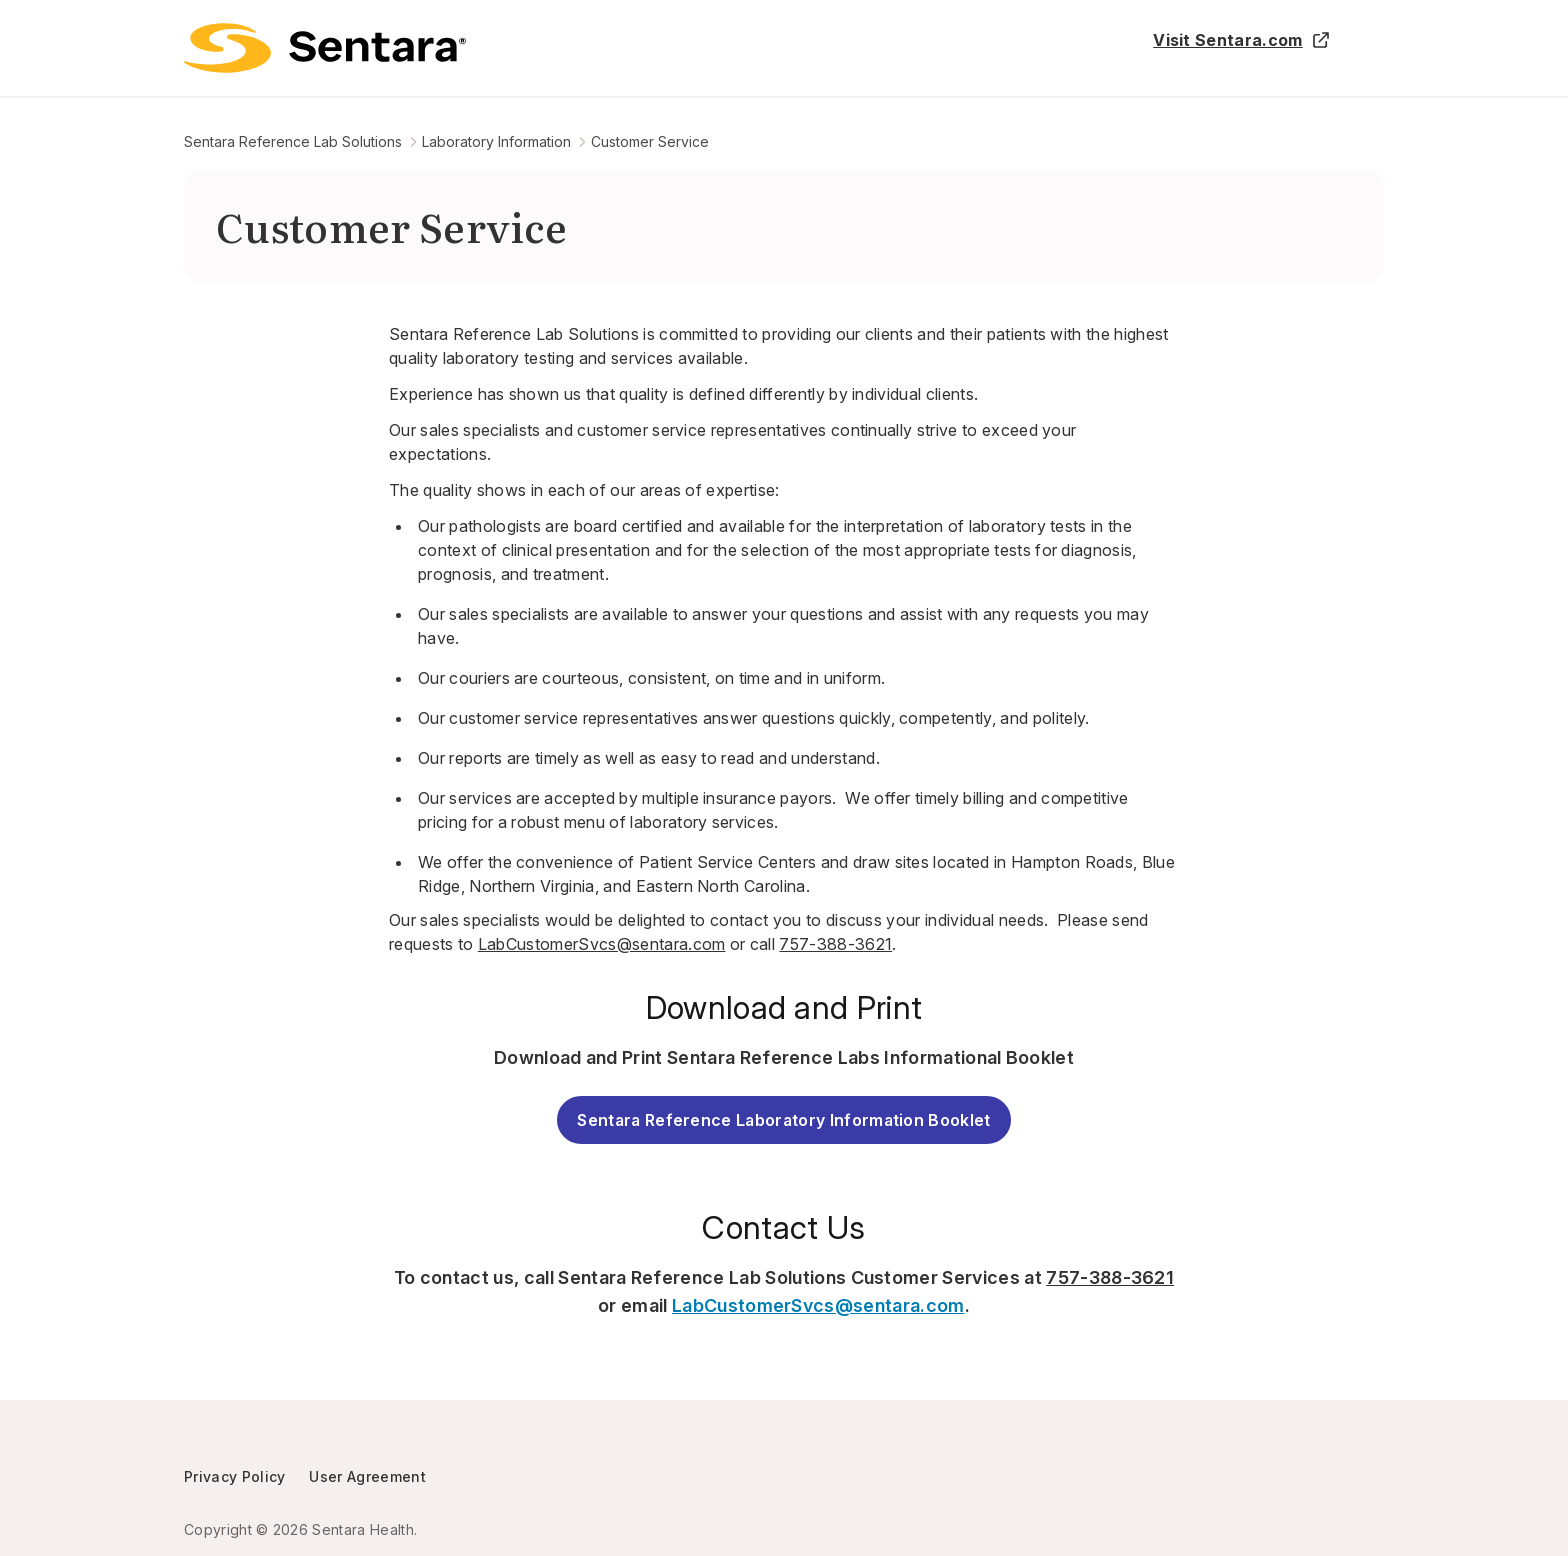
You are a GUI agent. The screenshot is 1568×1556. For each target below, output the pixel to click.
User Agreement (367, 1476)
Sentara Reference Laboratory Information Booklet (783, 1120)
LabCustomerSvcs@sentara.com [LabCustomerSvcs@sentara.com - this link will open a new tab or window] (818, 1305)
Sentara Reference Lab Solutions (293, 141)
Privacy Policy (234, 1476)
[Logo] (325, 48)
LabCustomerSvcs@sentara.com (602, 944)
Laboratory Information (496, 141)
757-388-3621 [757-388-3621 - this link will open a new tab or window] (1110, 1277)
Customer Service (650, 141)
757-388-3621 (835, 944)
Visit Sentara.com (1241, 40)
